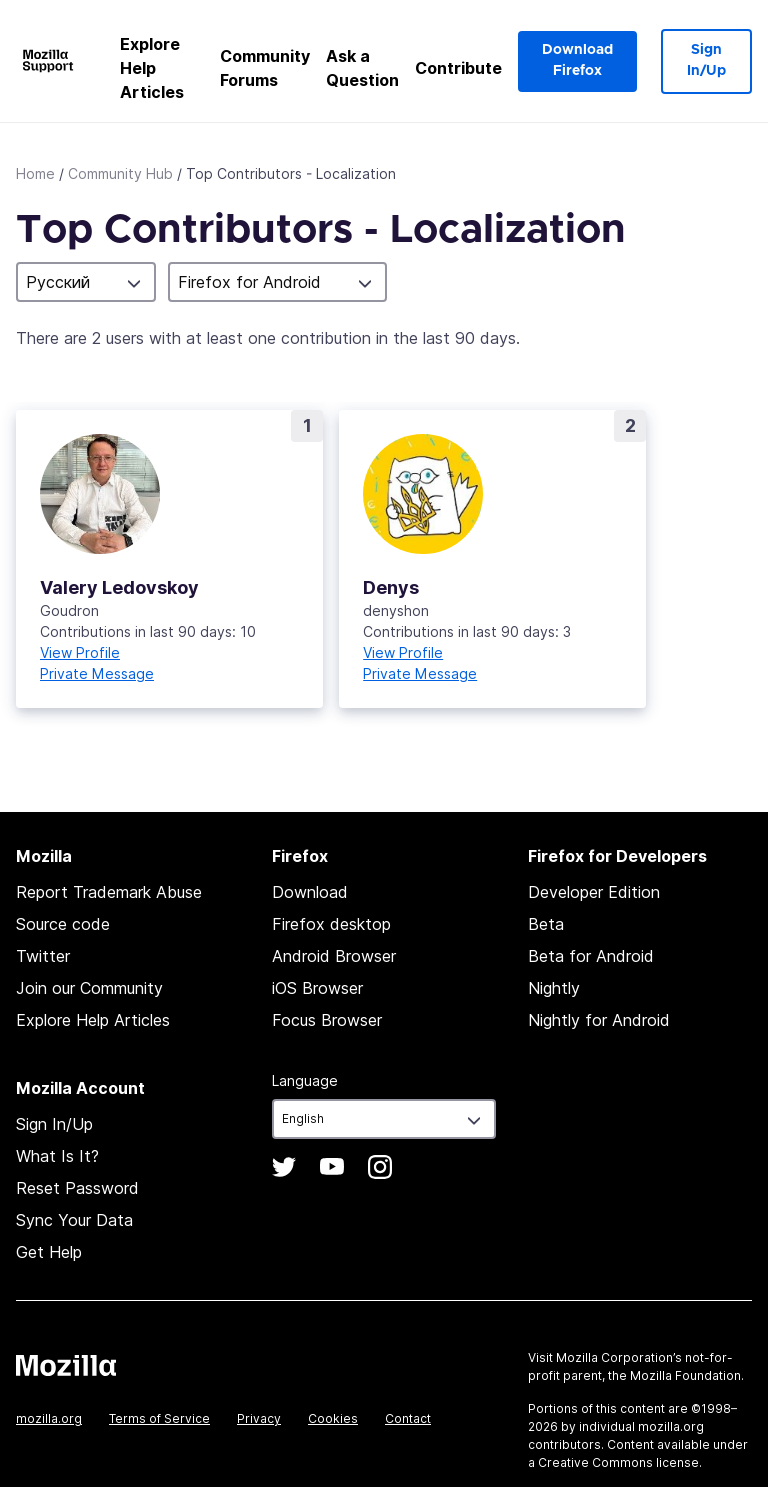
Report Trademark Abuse (109, 892)
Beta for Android (591, 956)
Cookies (333, 1418)
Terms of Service (159, 1418)
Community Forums (265, 68)
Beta (546, 924)
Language (305, 1080)
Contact (408, 1418)
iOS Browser (317, 988)
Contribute (458, 68)
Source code (63, 924)
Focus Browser (327, 1020)
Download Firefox (577, 60)
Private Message (97, 673)
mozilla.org (49, 1418)
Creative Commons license (618, 1462)
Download (310, 892)
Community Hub (120, 173)
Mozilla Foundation (685, 1375)
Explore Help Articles (152, 68)
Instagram (380, 1167)
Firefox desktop (331, 924)
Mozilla (66, 1365)
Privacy (259, 1418)
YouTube (332, 1167)
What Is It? (57, 1156)
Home (35, 173)
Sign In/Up (706, 60)
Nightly (554, 988)
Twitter (43, 956)
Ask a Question (362, 68)
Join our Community (89, 988)
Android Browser (334, 956)
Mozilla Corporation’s (619, 1357)
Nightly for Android (599, 1020)
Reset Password (77, 1188)
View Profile (80, 652)
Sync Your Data (74, 1220)
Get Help (49, 1252)
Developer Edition (594, 892)
